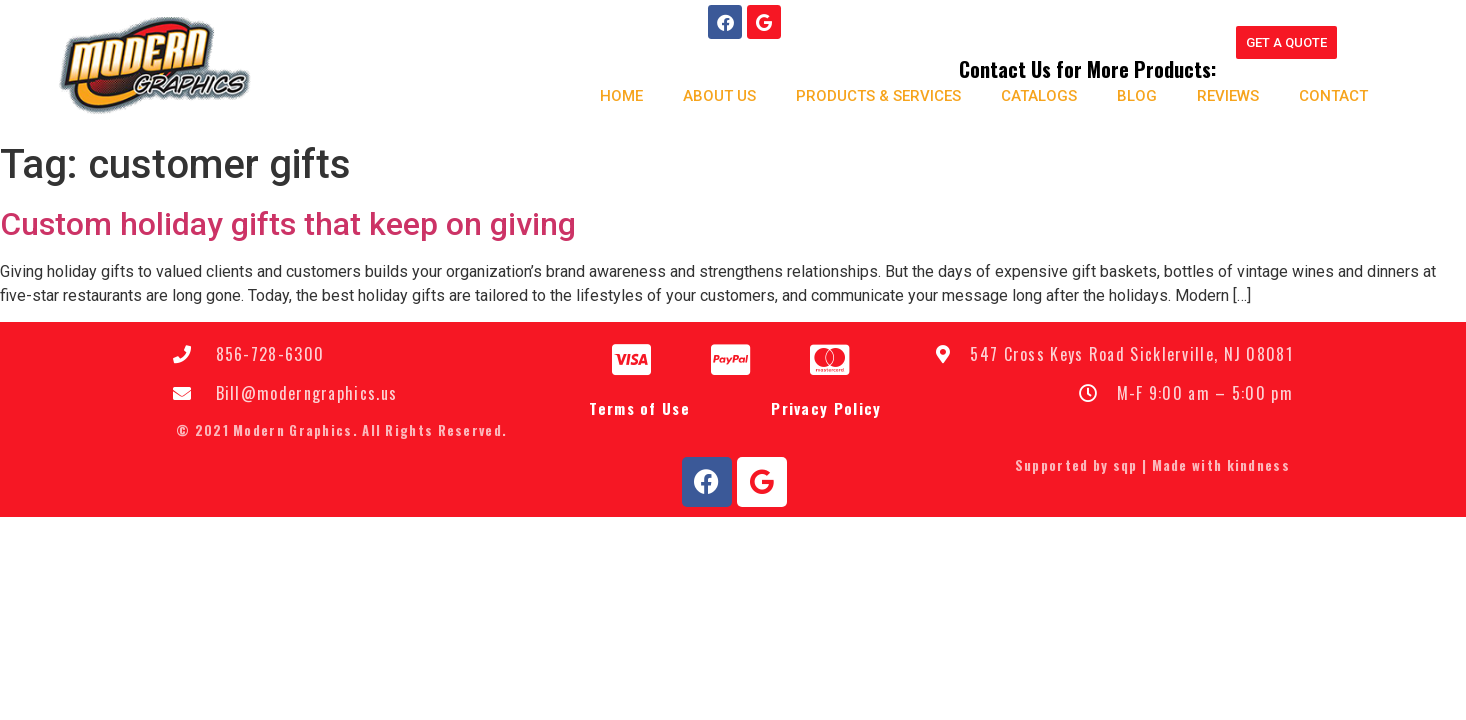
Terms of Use (639, 408)
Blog (1136, 96)
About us (718, 96)
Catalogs (1038, 96)
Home (620, 96)
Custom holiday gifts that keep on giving (288, 224)
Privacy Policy (826, 408)
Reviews (1227, 96)
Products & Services (877, 96)
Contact (1332, 96)
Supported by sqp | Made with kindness (1152, 465)
